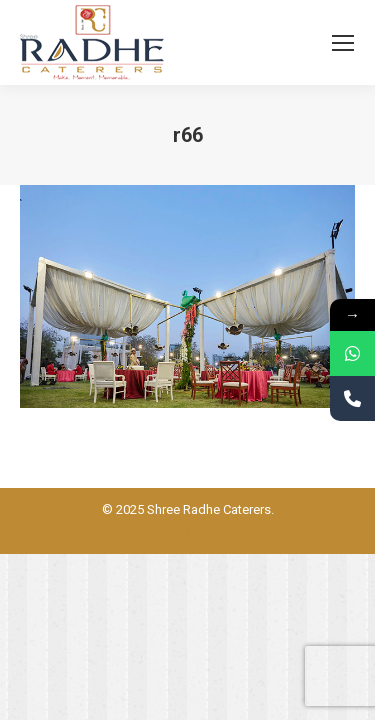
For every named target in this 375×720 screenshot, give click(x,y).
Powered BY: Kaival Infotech (188, 532)
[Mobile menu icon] (343, 43)
